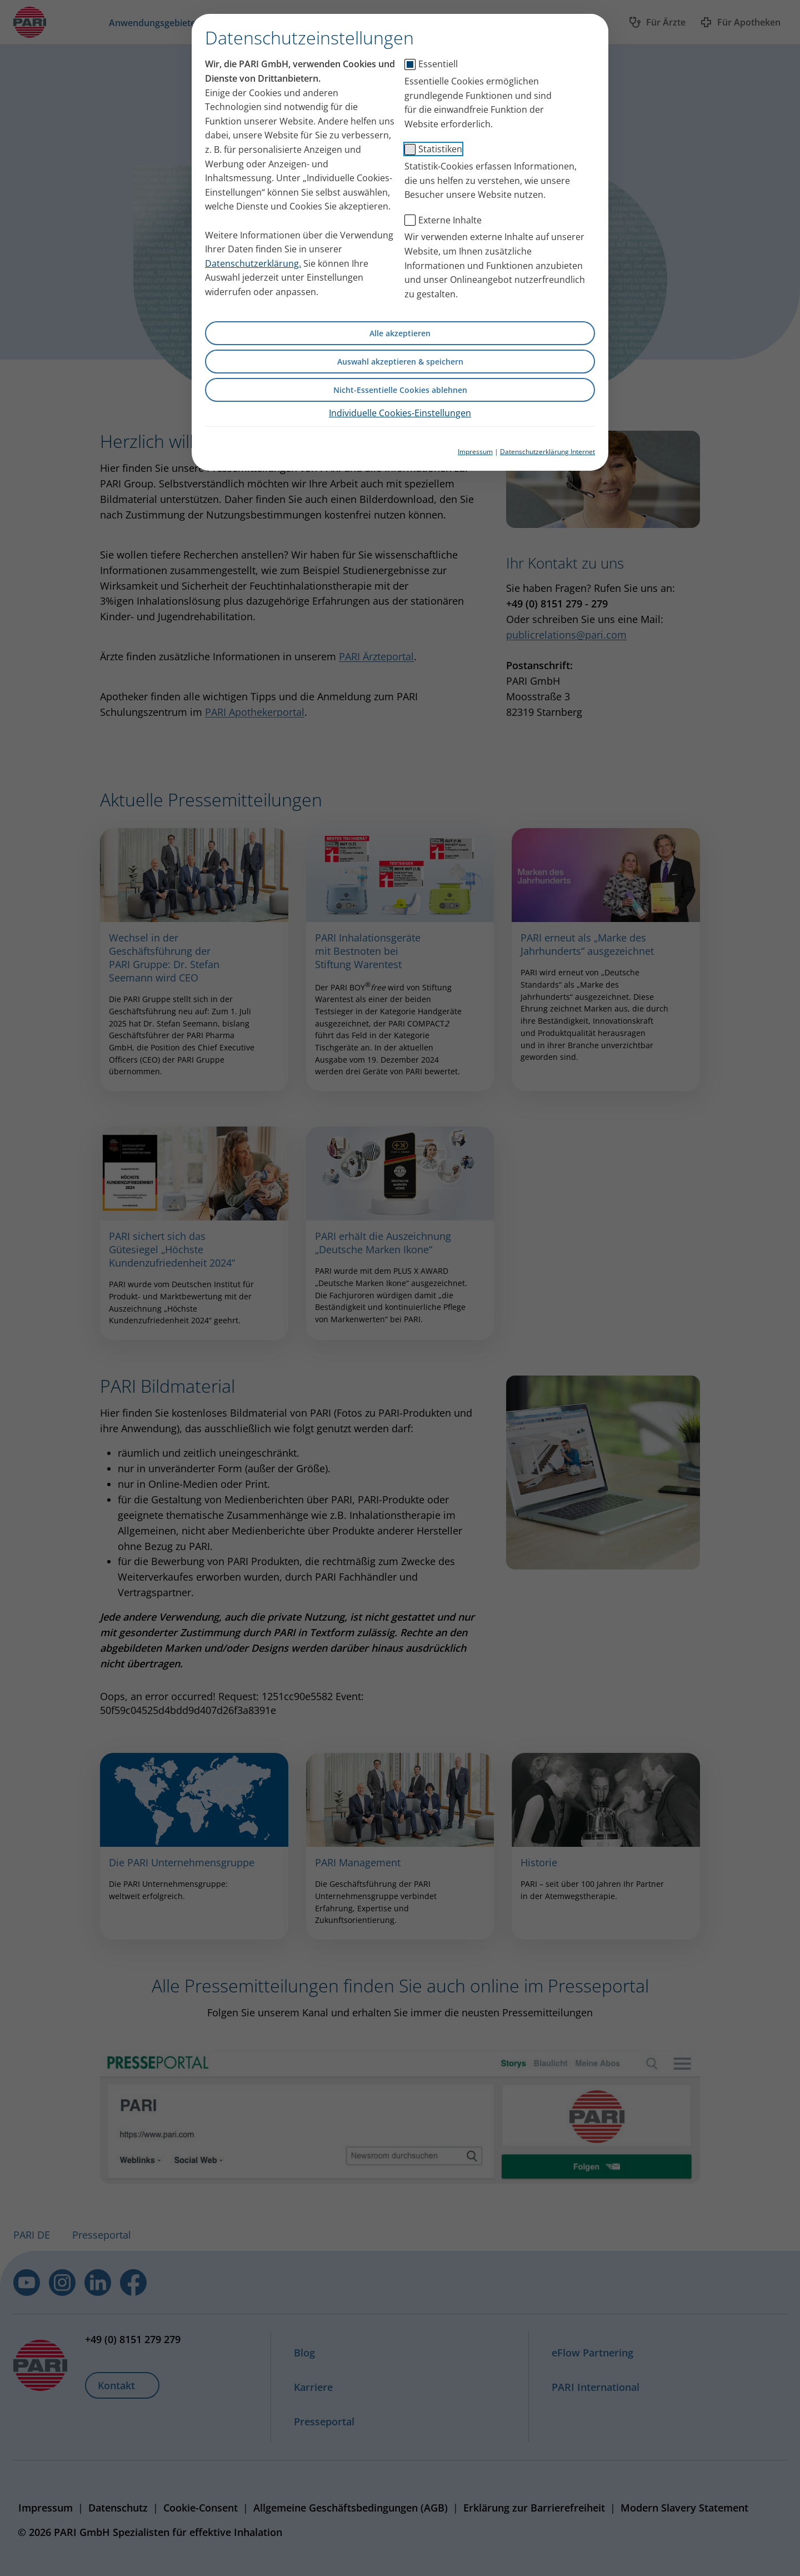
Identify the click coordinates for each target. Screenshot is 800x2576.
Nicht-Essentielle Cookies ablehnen (400, 390)
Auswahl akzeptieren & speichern (400, 361)
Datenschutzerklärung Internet (547, 451)
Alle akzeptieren (400, 333)
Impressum (475, 451)
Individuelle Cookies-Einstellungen (400, 413)
